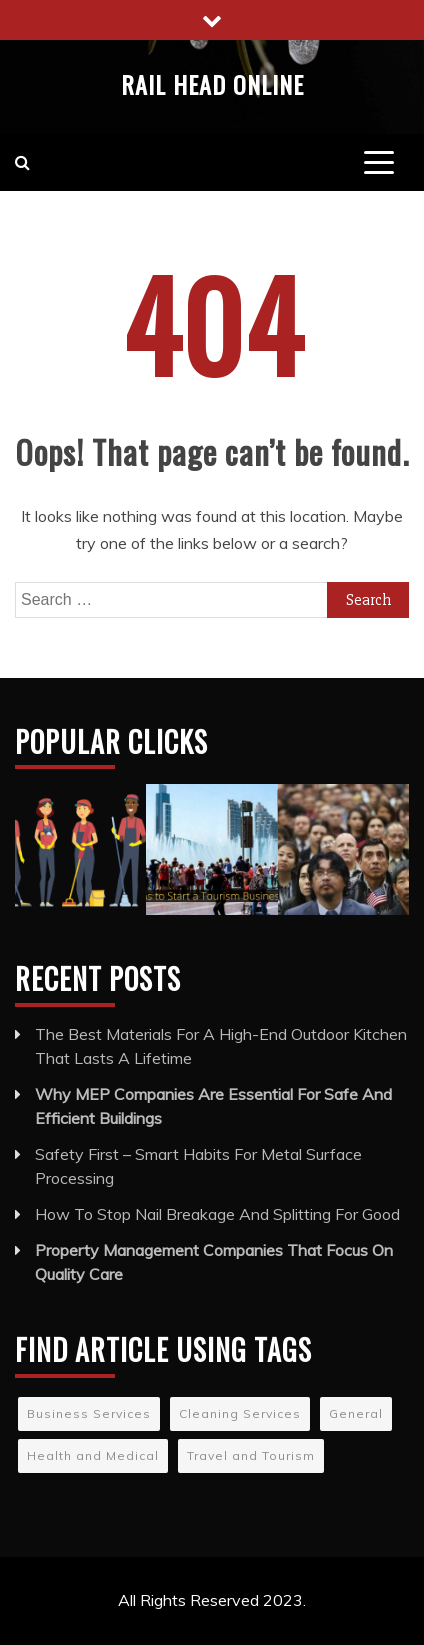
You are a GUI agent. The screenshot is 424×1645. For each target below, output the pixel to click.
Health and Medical (93, 1455)
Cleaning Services (240, 1413)
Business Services (89, 1413)
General (356, 1413)
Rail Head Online (212, 84)
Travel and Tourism (251, 1455)
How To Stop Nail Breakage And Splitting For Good (217, 1214)
